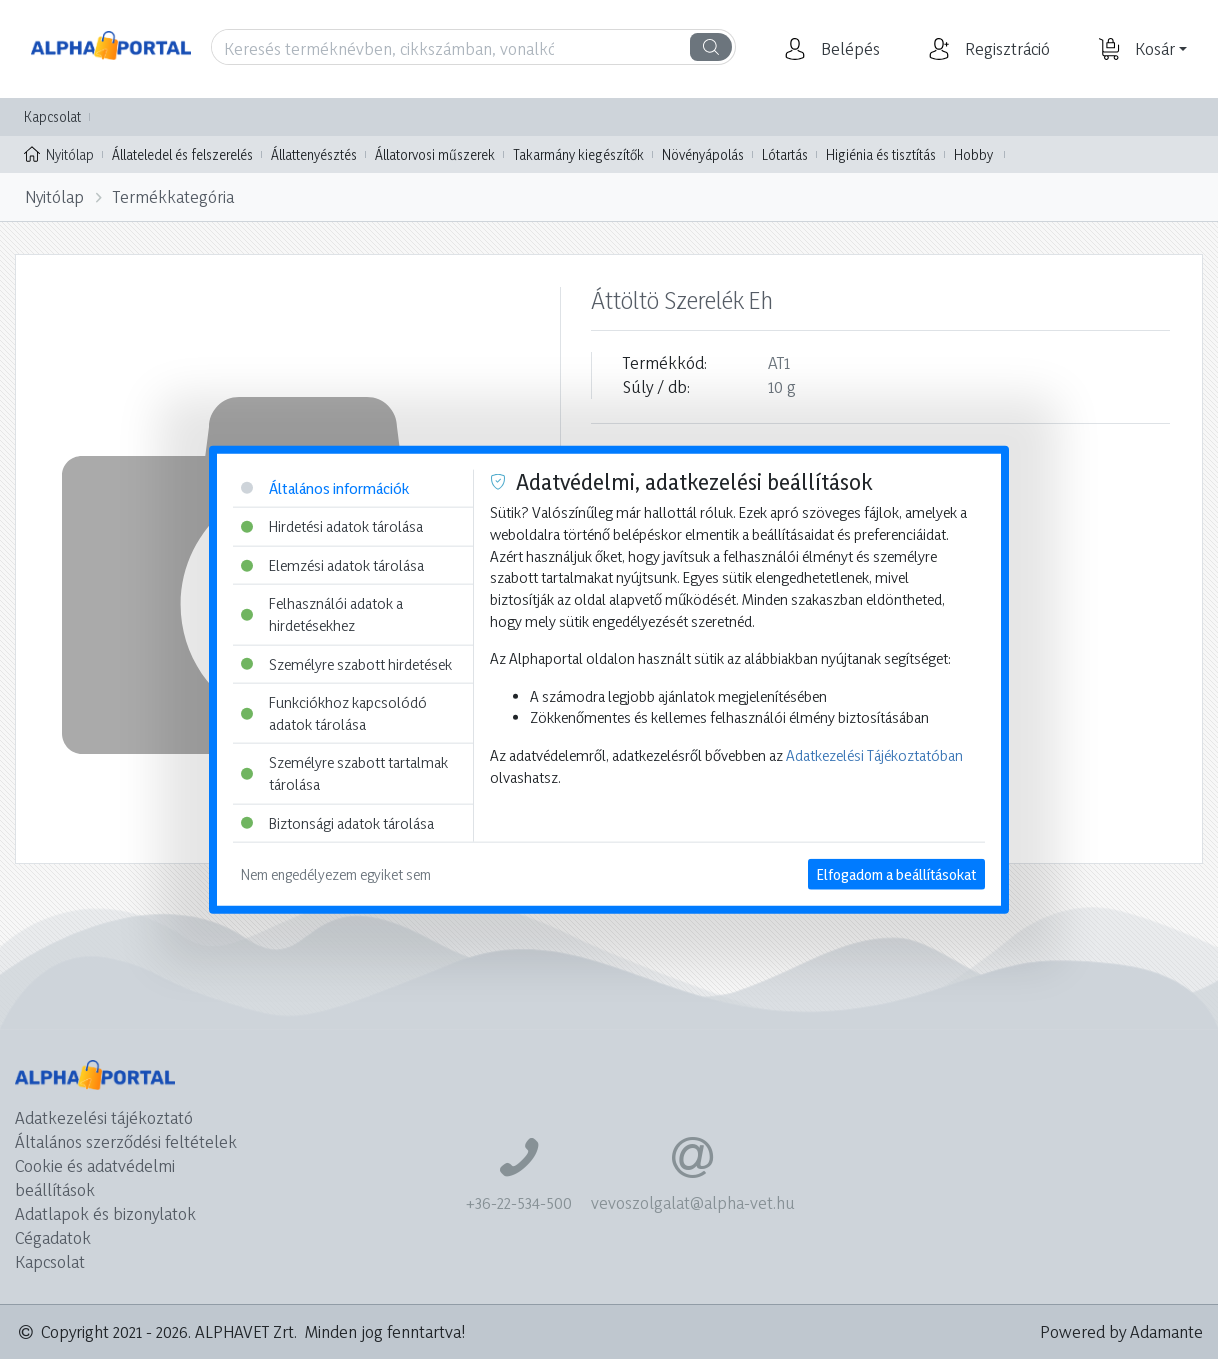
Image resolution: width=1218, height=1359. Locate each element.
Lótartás (785, 154)
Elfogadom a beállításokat (896, 874)
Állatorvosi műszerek (435, 154)
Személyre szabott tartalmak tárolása (344, 773)
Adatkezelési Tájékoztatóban (874, 755)
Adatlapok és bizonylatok (105, 1213)
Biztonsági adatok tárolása (337, 822)
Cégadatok (53, 1237)
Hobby (973, 154)
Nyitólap (59, 153)
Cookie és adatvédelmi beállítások (95, 1177)
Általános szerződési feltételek (126, 1141)
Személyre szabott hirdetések (346, 663)
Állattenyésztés (314, 154)
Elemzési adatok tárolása (332, 564)
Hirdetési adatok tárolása (332, 526)
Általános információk (325, 487)
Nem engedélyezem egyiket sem (336, 874)
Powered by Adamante (1121, 1331)
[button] (848, 49)
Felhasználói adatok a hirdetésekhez (322, 614)
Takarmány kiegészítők (578, 154)
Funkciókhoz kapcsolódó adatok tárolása (334, 713)
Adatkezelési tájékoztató (104, 1117)
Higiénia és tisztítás (881, 154)
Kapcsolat (52, 116)
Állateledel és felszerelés (182, 154)
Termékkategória (173, 196)
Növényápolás (703, 154)
